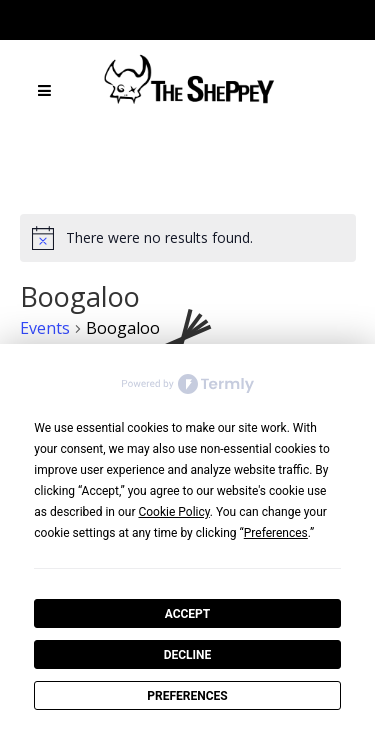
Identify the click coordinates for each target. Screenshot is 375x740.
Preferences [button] (276, 533)
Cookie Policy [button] (173, 512)
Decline (188, 655)
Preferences (187, 696)
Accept (188, 614)
